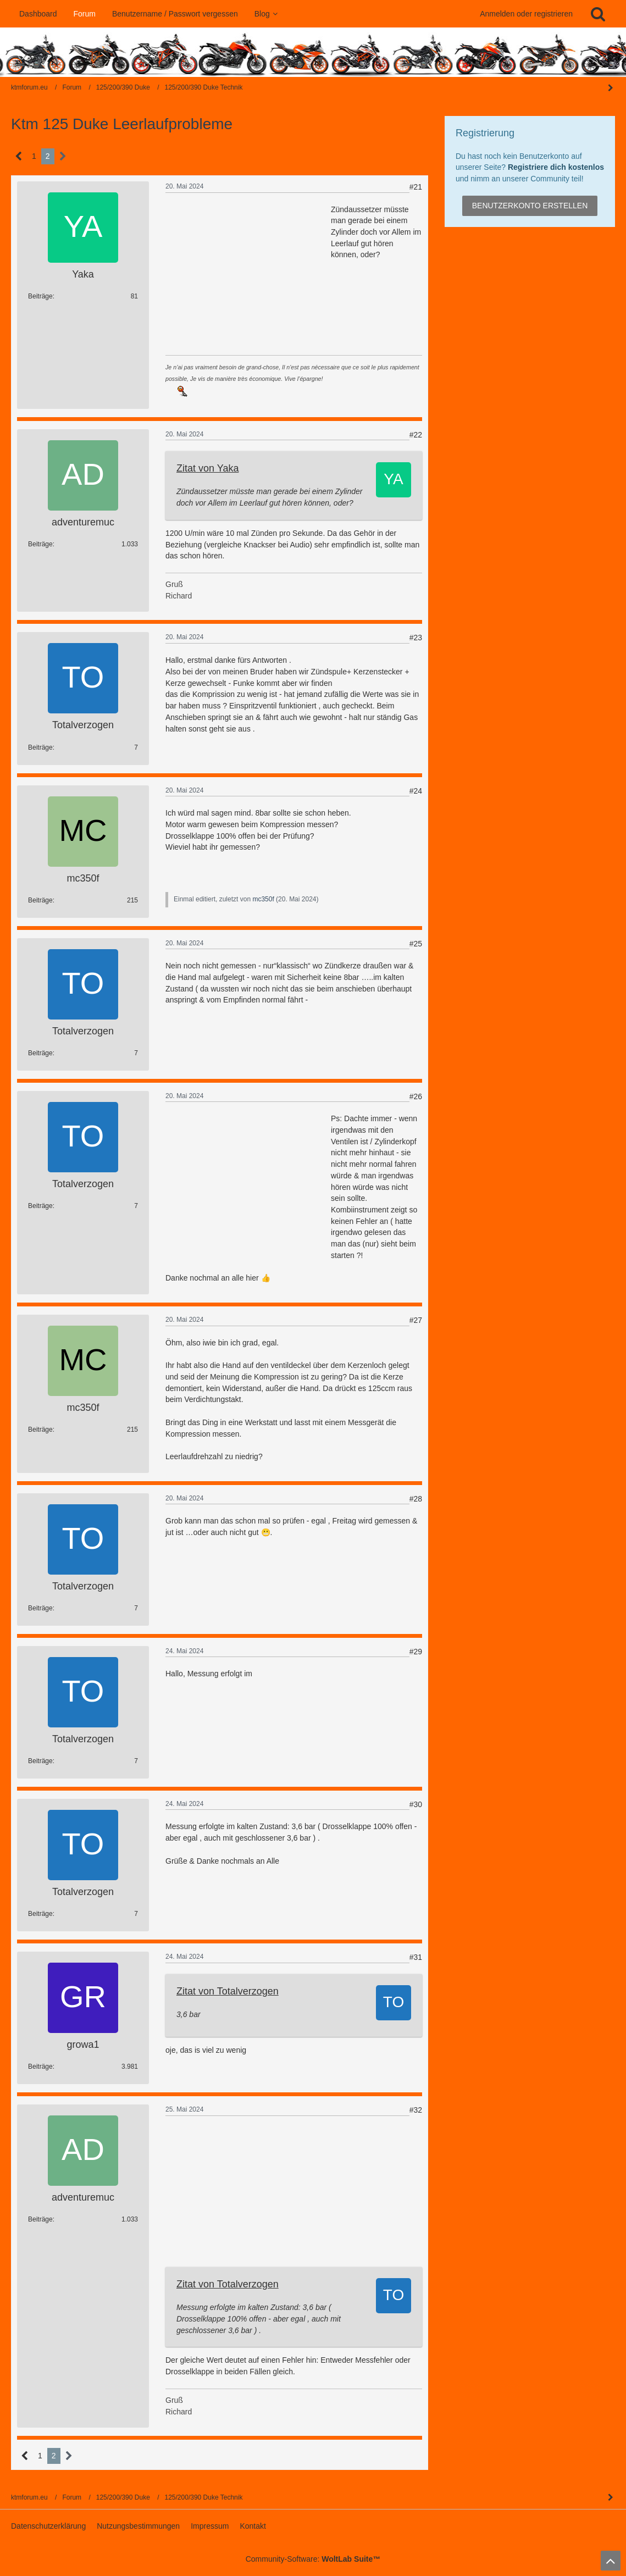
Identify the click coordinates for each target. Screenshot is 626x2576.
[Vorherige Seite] (19, 156)
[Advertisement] (247, 272)
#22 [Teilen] (415, 434)
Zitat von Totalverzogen (227, 1991)
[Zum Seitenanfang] (611, 2561)
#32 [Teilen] (415, 2110)
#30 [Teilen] (415, 1804)
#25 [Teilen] (415, 943)
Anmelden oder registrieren (526, 13)
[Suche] (598, 13)
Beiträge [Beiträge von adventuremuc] (40, 544)
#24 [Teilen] (415, 790)
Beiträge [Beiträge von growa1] (40, 2066)
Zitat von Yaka (207, 468)
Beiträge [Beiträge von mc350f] (40, 900)
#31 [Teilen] (415, 1957)
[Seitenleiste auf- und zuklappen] (610, 2497)
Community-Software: (313, 2559)
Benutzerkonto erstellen (530, 205)
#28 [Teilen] (415, 1498)
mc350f (263, 899)
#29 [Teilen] (415, 1651)
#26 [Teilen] (415, 1096)
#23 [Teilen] (415, 637)
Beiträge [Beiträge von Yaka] (40, 296)
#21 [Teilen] (415, 186)
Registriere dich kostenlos (556, 167)
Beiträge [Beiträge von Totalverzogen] (40, 747)
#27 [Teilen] (415, 1320)
